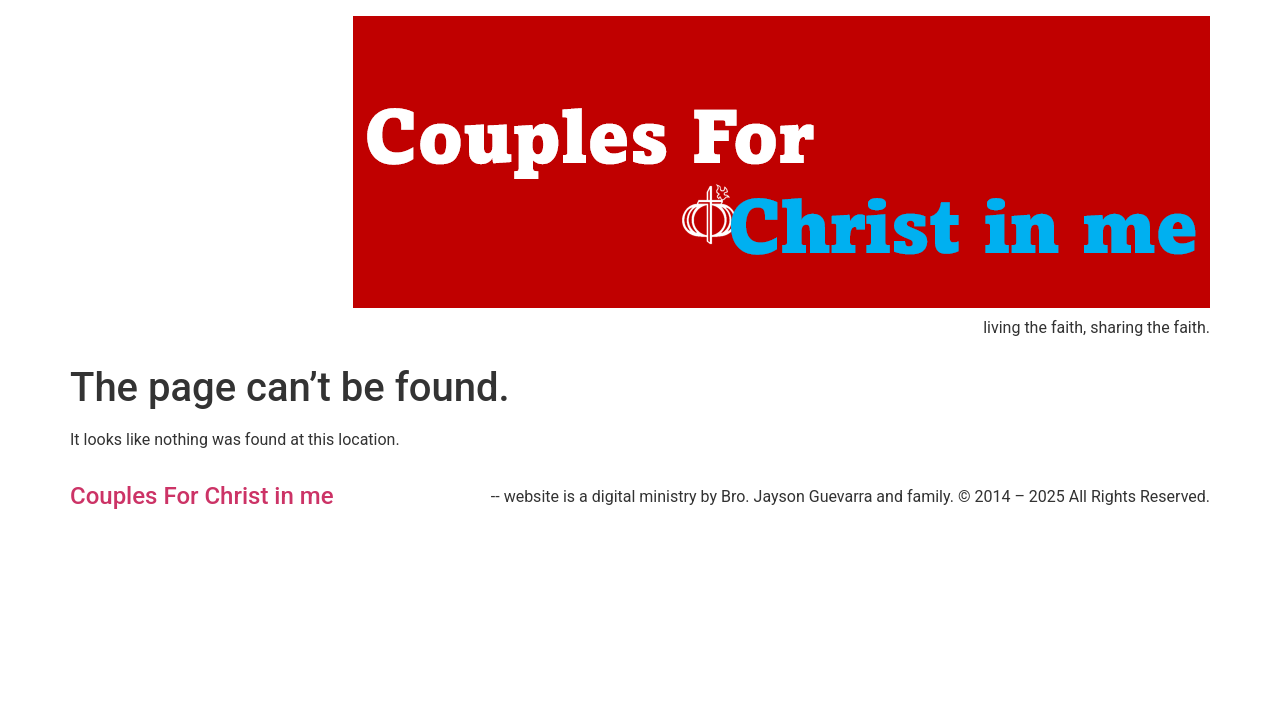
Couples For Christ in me (202, 496)
